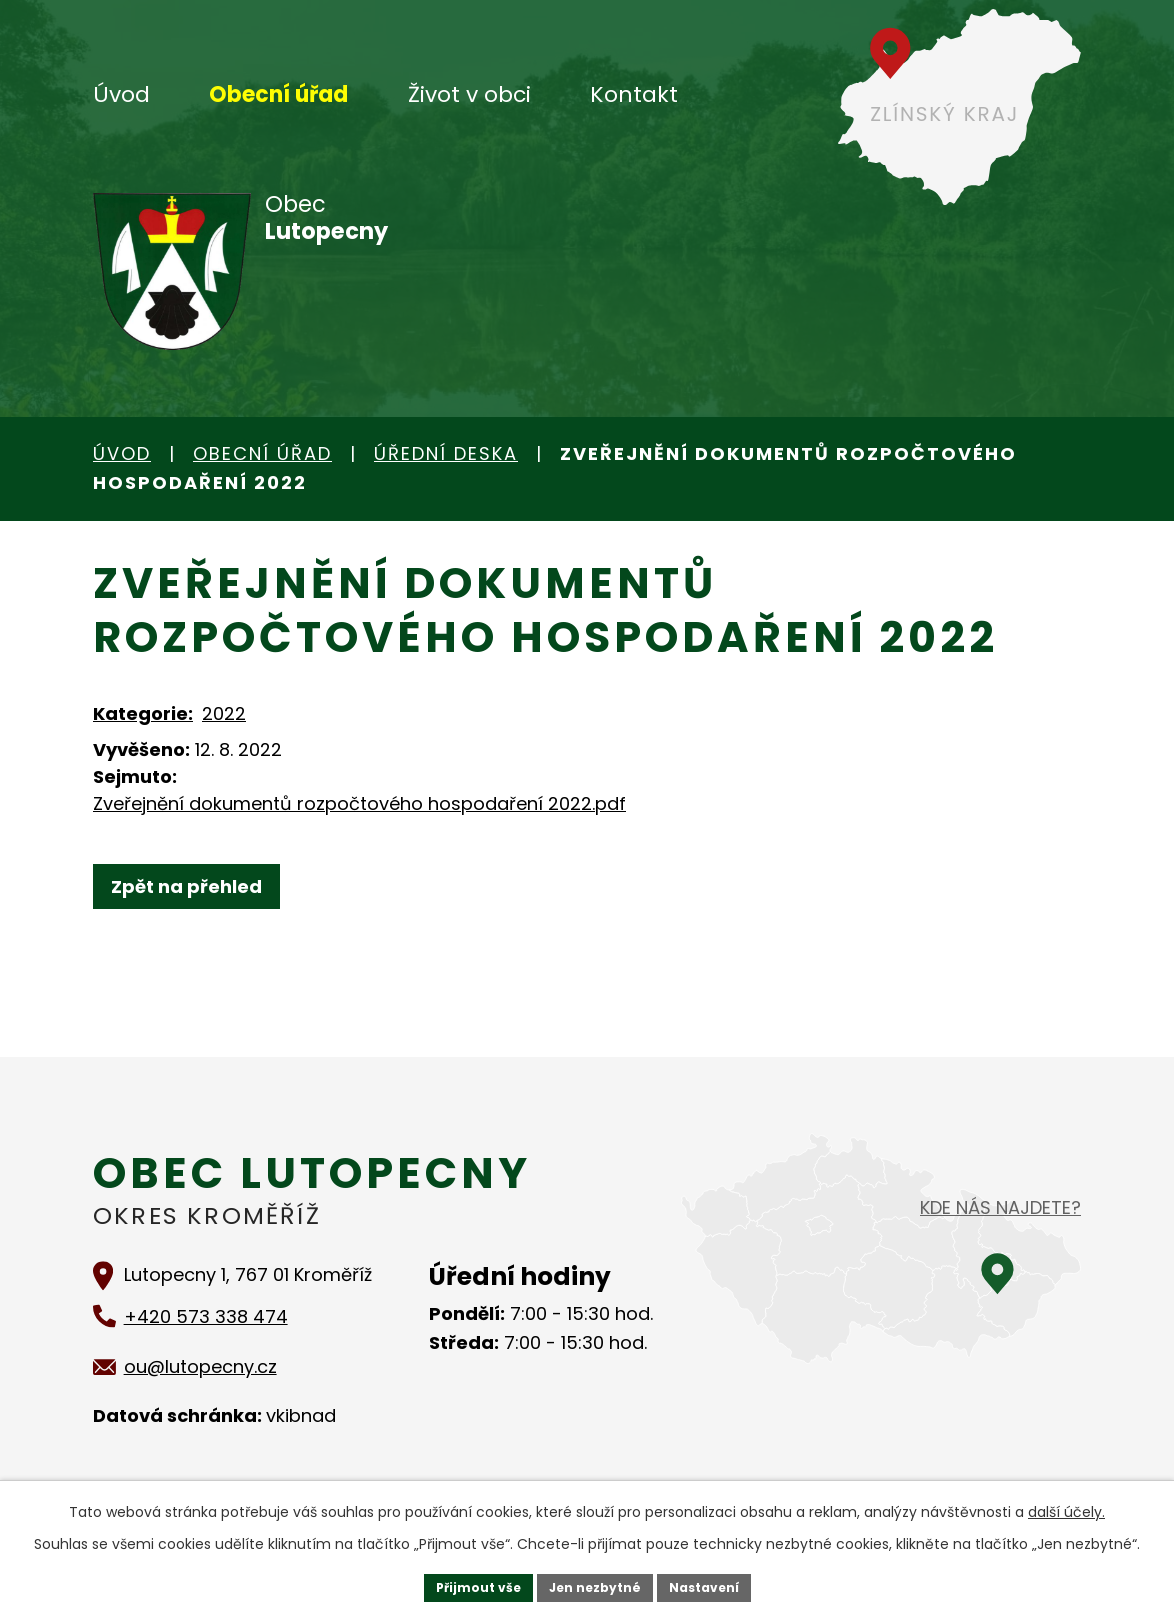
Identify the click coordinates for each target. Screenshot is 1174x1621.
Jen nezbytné (594, 1585)
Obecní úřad (278, 94)
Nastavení (719, 1585)
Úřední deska (446, 453)
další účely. (1066, 1507)
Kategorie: (143, 713)
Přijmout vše (462, 1585)
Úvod (121, 94)
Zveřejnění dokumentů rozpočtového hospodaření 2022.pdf (359, 803)
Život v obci (469, 94)
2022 (224, 713)
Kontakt (634, 94)
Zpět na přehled (195, 886)
